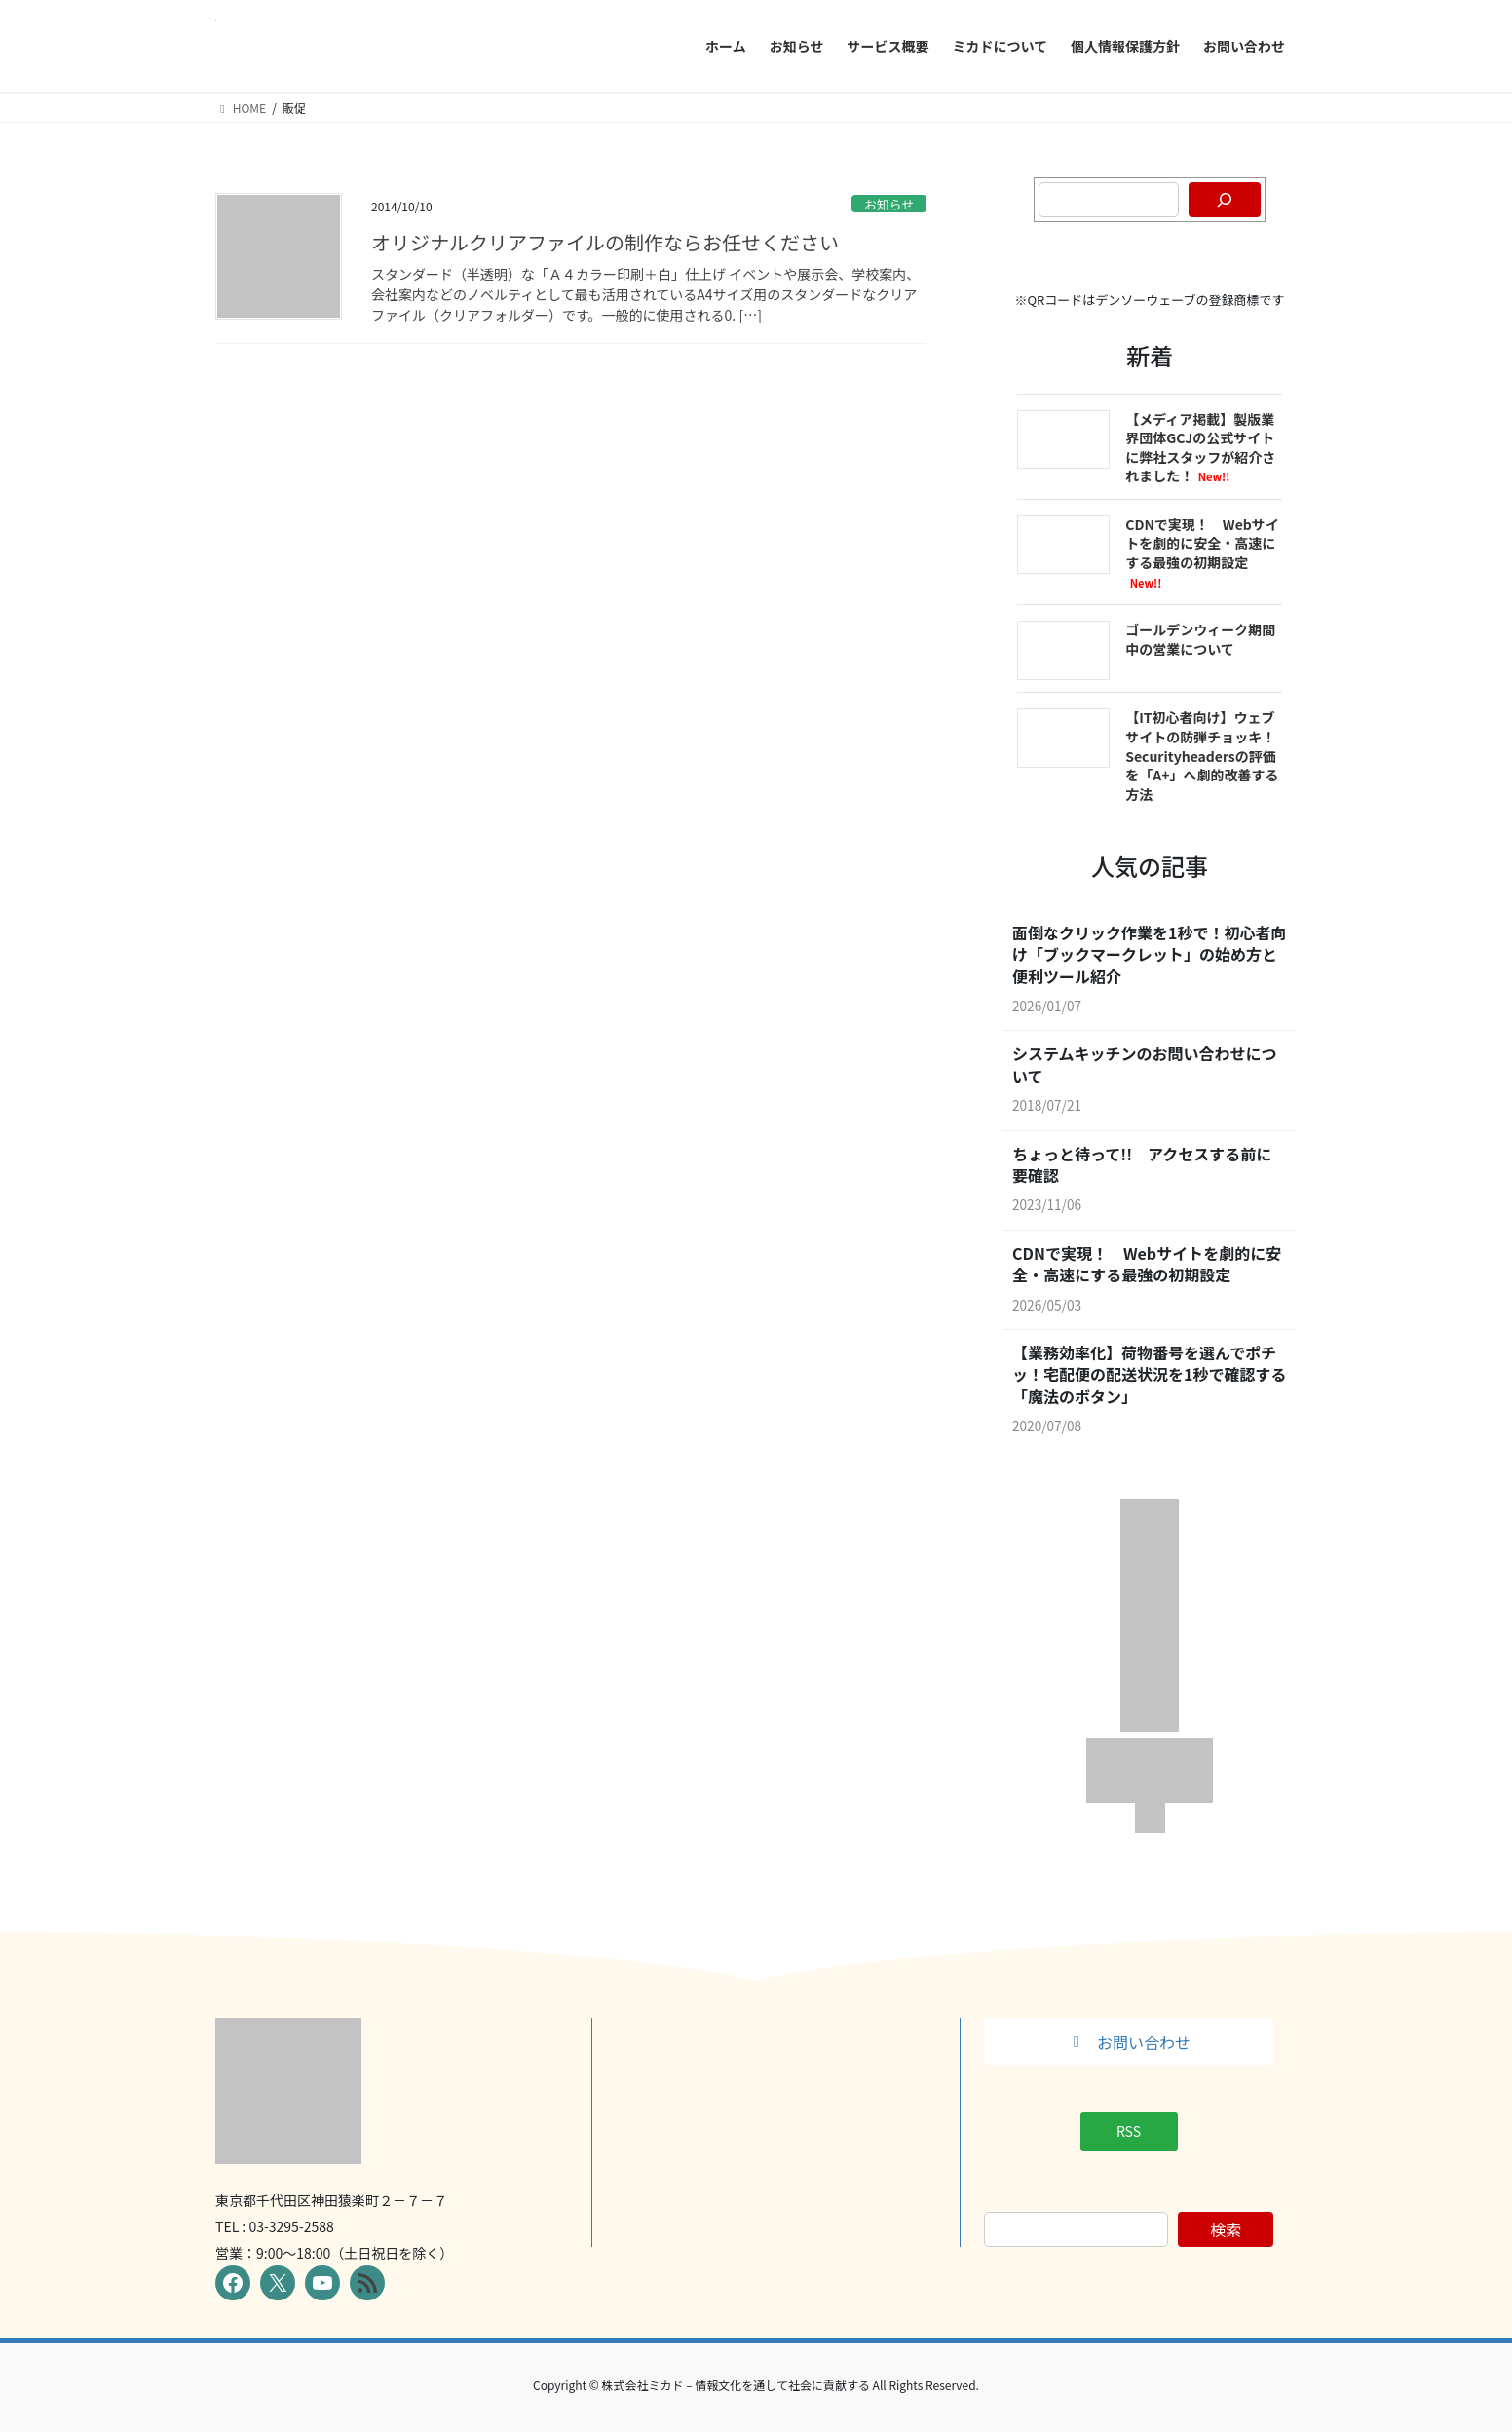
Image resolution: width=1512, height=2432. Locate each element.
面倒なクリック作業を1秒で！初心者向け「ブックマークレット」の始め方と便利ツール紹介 (1149, 954)
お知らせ (889, 204)
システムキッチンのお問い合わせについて (1144, 1064)
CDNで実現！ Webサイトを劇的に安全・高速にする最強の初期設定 (1202, 552)
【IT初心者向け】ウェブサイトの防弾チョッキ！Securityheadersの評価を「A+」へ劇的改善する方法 (1201, 755)
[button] (1128, 2041)
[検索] (1225, 199)
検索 (1225, 2229)
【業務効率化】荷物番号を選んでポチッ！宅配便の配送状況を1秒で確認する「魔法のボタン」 (1149, 1374)
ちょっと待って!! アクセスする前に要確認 (1141, 1165)
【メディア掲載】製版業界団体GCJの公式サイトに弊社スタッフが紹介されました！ (1200, 447)
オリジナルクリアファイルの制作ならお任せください (605, 242)
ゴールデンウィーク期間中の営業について (1200, 639)
